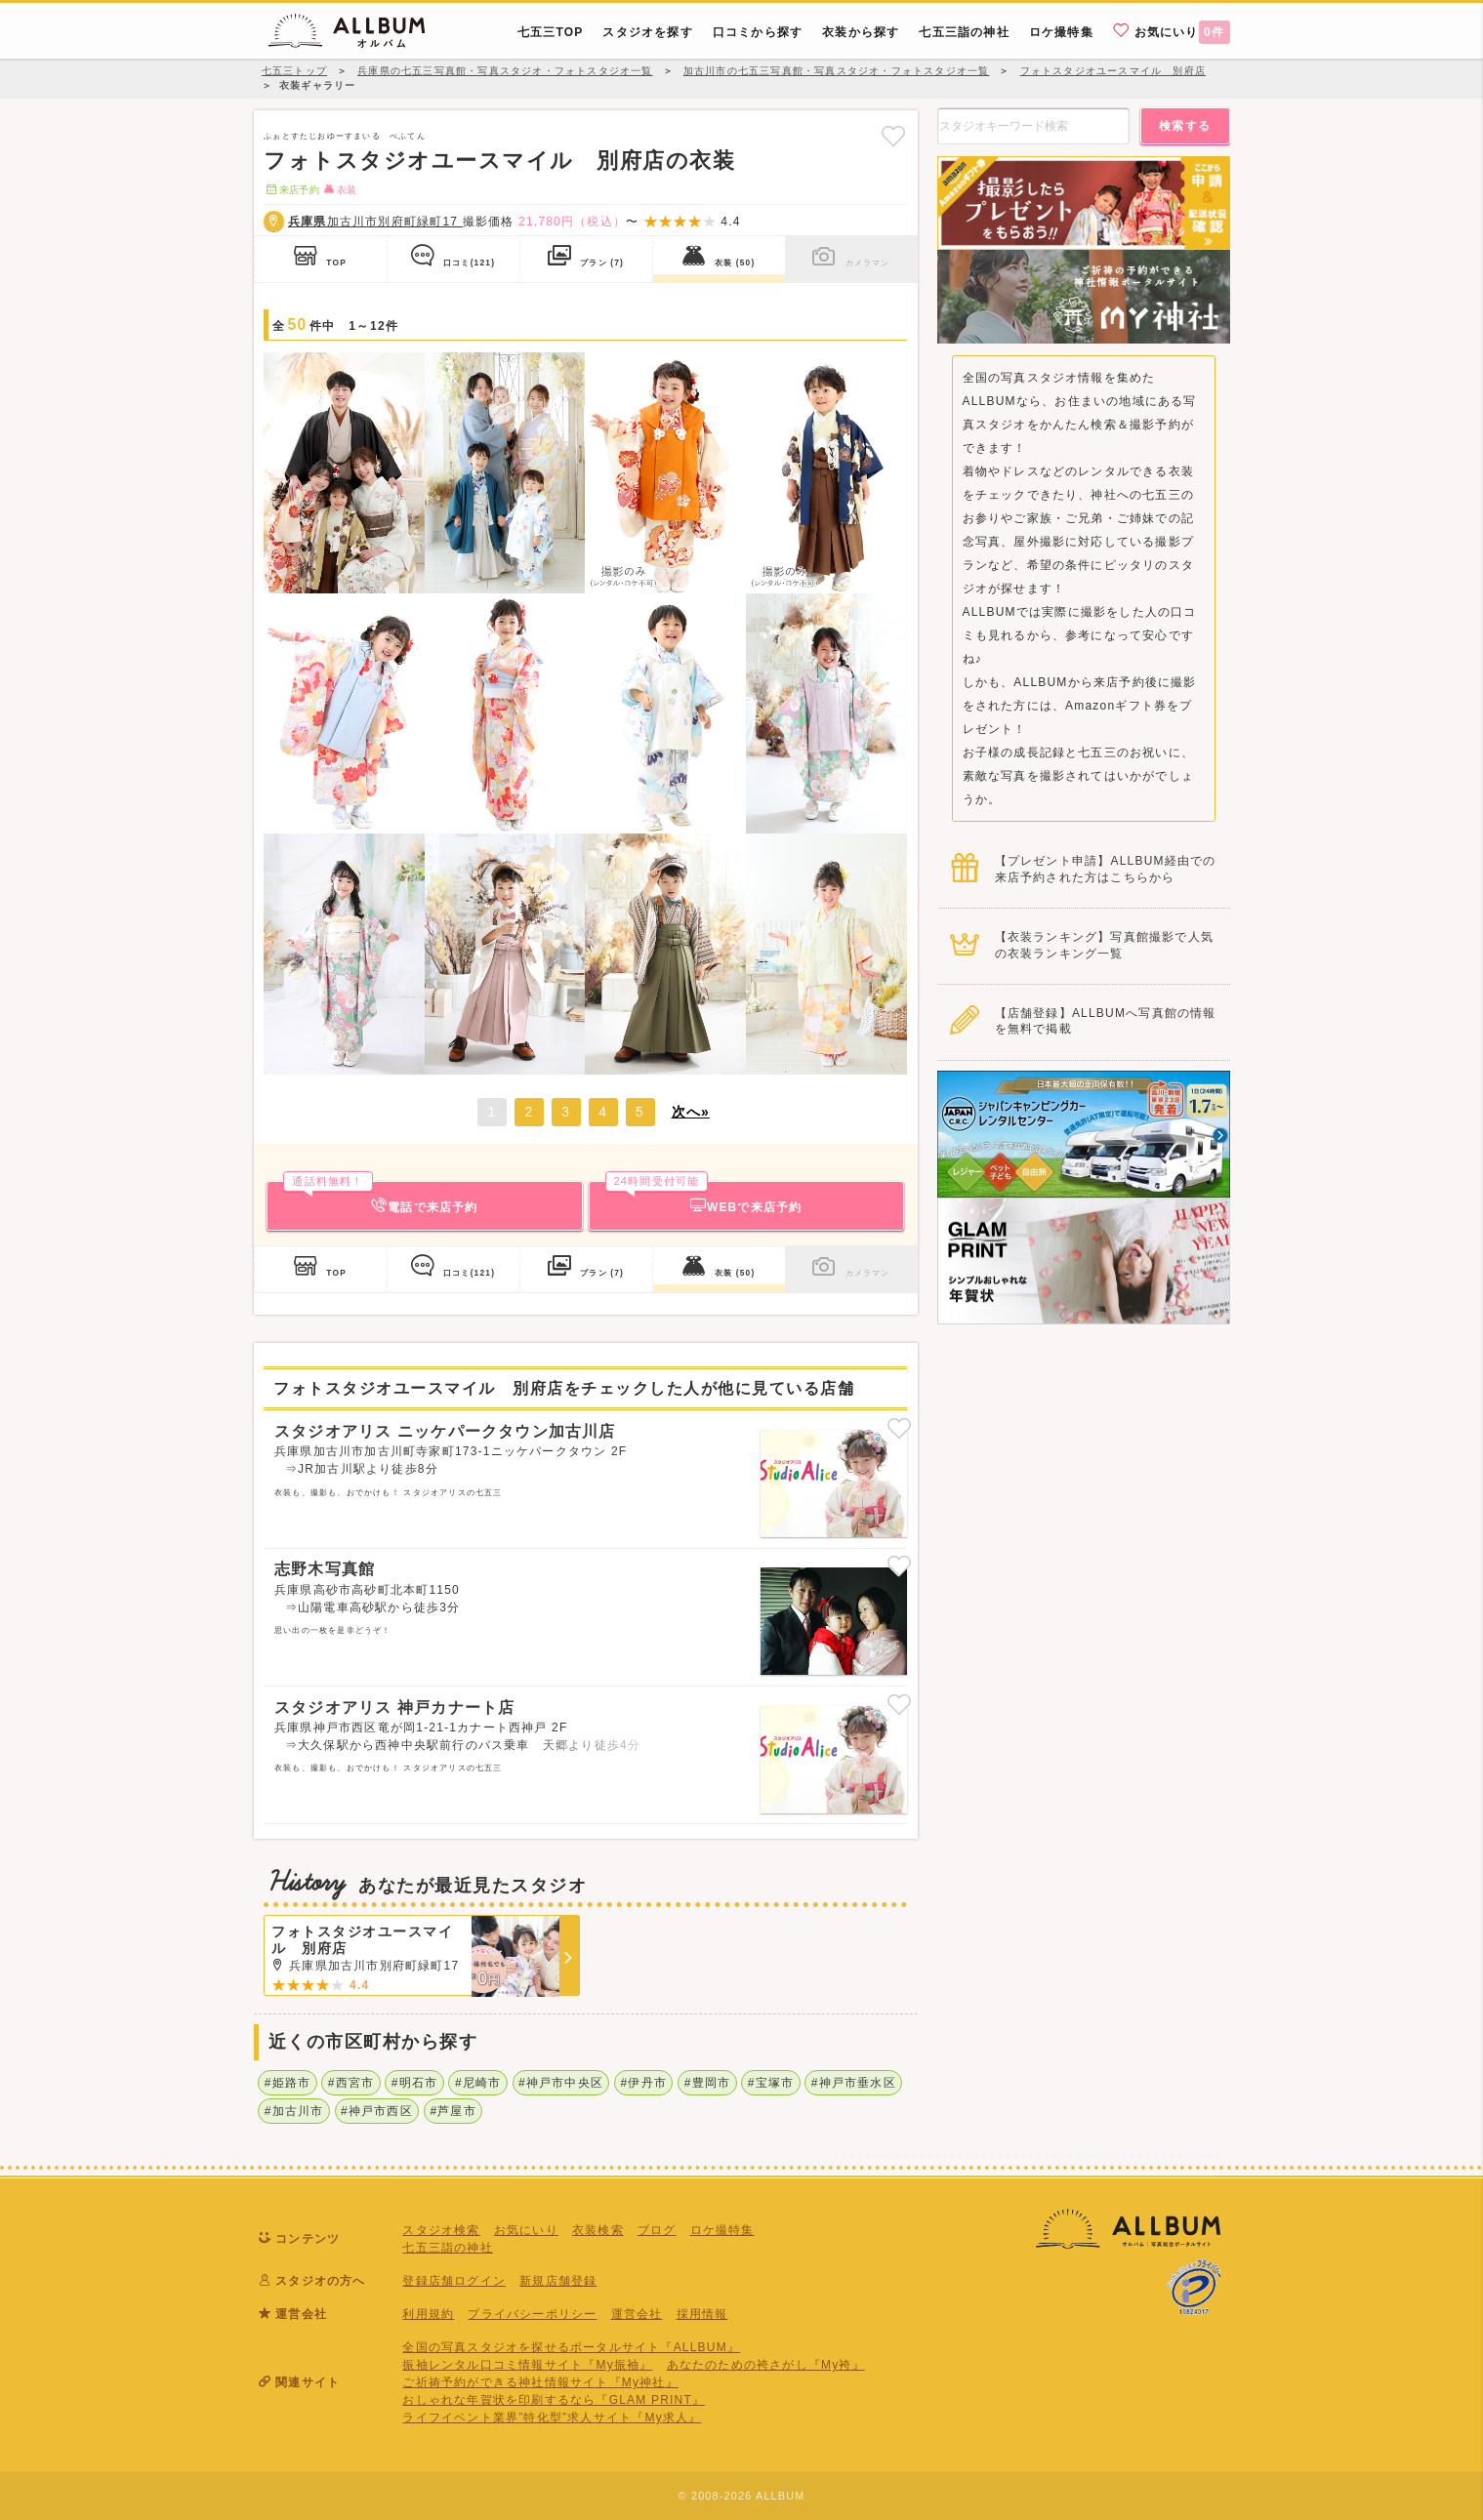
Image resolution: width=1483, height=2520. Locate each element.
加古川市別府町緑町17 (375, 221)
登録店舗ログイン (454, 2281)
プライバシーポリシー (532, 2314)
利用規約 (428, 2314)
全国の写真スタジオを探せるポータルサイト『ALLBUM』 (571, 2347)
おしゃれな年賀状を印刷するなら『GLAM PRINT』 (553, 2400)
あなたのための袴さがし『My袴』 (766, 2365)
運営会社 (637, 2314)
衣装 (719, 255)
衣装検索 (598, 2230)
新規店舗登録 (558, 2281)
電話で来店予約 (380, 1197)
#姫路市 (287, 2083)
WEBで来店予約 (704, 1197)
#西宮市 (351, 2083)
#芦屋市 (452, 2111)
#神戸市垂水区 (853, 2083)
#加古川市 (294, 2111)
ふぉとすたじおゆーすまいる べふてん (345, 136)
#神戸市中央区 (560, 2083)
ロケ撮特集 (722, 2230)
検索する (1185, 126)
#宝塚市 (771, 2083)
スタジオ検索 (440, 2230)
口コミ (453, 255)
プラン (586, 255)
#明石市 (414, 2083)
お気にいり (1171, 31)
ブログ (657, 2230)
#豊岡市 (707, 2083)
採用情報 (702, 2314)
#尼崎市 (478, 2083)
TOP (320, 255)
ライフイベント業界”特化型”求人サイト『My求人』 (551, 2417)
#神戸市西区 (377, 2111)
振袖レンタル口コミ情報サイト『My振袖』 (527, 2365)
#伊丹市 (644, 2083)
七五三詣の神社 (447, 2248)
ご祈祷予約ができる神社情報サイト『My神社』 (540, 2382)
